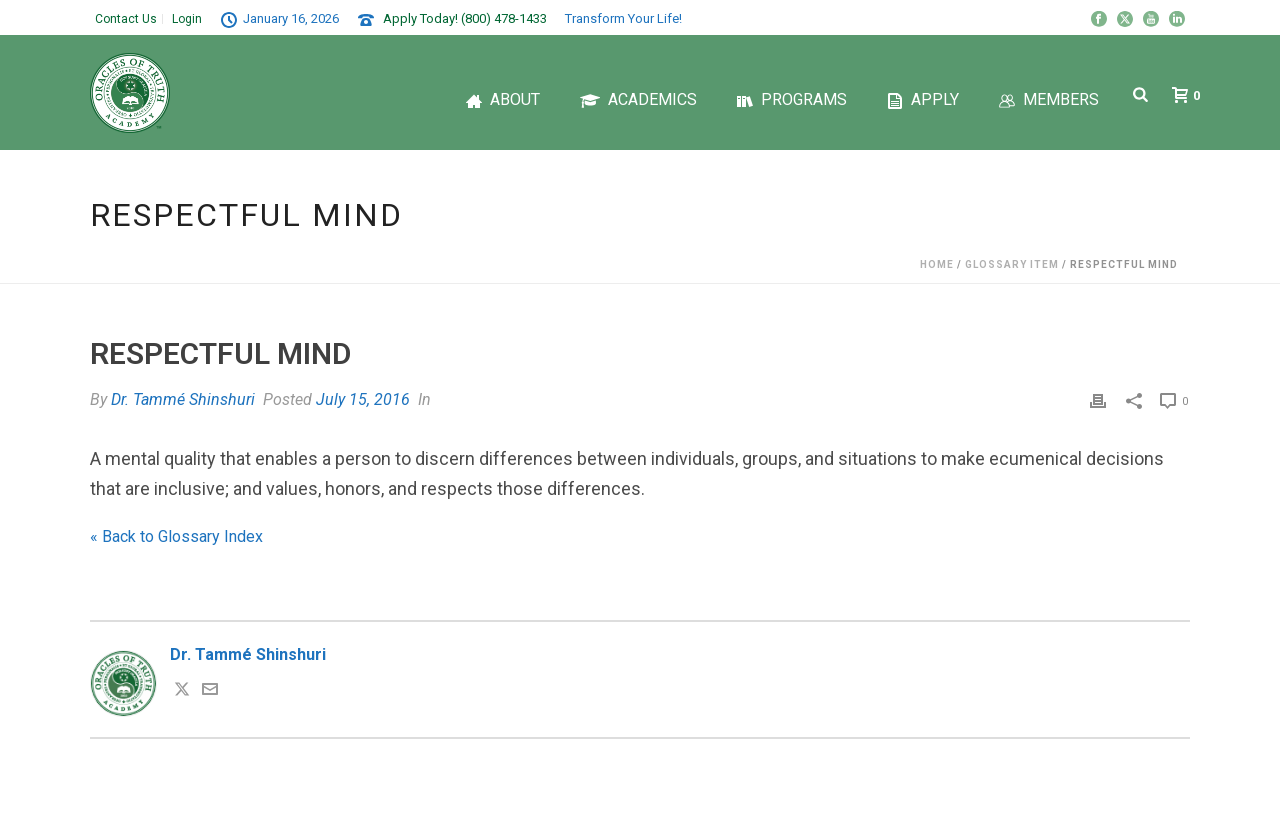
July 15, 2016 (363, 399)
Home (937, 264)
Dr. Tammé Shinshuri (183, 399)
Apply (923, 99)
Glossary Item (1012, 264)
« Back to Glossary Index (176, 536)
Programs (792, 99)
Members (1049, 99)
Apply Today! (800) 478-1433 (465, 18)
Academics (639, 99)
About (503, 99)
